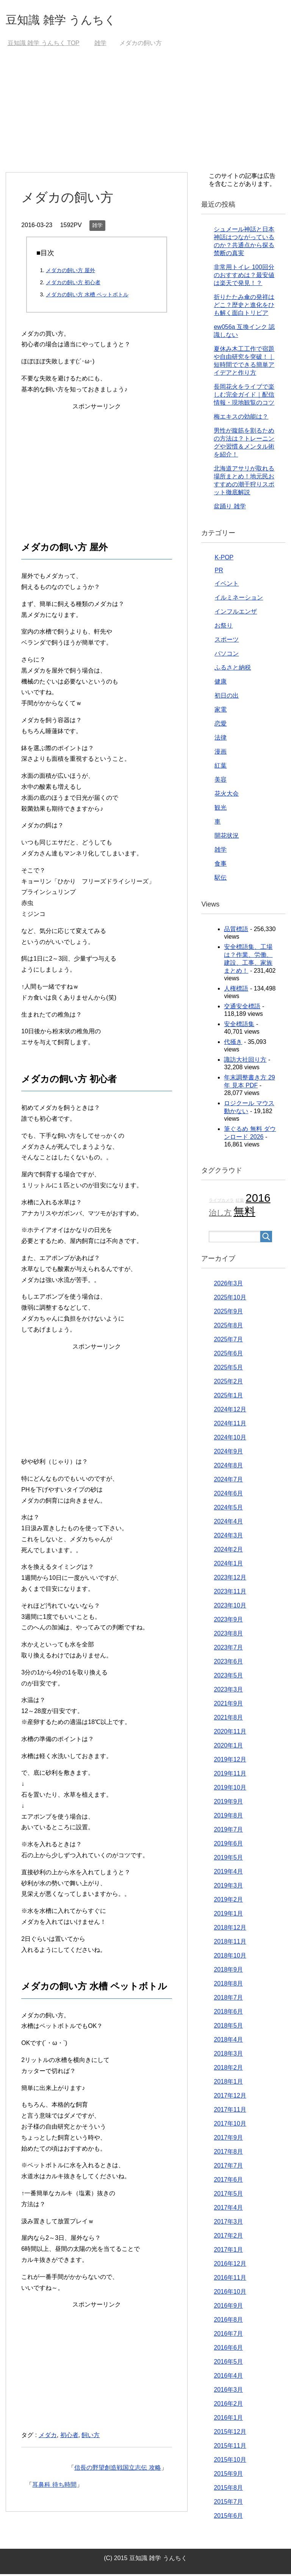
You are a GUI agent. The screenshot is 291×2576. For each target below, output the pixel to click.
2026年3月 (228, 1285)
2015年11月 (230, 2447)
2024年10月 (230, 1439)
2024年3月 (228, 1537)
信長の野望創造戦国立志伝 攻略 (117, 2469)
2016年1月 (228, 2419)
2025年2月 (228, 1383)
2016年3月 (228, 2391)
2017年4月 (228, 2209)
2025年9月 (228, 1313)
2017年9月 (228, 2139)
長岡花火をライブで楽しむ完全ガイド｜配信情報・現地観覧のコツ (244, 396)
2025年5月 (228, 1369)
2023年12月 (230, 1579)
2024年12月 (230, 1411)
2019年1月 (228, 1915)
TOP (44, 45)
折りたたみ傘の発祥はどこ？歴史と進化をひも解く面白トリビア (244, 307)
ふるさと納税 (232, 669)
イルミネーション (238, 599)
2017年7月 (228, 2167)
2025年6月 (228, 1355)
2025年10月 (230, 1299)
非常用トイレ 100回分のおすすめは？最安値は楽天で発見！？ (244, 277)
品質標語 (236, 931)
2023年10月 (230, 1607)
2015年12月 (230, 2433)
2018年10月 (230, 1957)
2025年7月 (228, 1341)
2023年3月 (228, 1691)
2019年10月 (230, 1789)
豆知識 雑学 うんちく (72, 20)
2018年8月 (228, 1985)
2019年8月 (228, 1817)
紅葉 (220, 767)
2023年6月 (228, 1663)
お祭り (223, 627)
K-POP (223, 559)
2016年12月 (230, 2265)
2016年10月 (230, 2293)
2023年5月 (228, 1677)
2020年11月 (230, 1733)
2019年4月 (228, 1873)
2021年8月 (228, 1719)
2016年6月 (228, 2349)
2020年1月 (228, 1747)
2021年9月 (228, 1705)
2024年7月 (228, 1481)
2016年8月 (228, 2321)
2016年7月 (228, 2335)
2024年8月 (228, 1467)
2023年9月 (228, 1621)
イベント (226, 585)
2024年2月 (228, 1551)
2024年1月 (228, 1565)
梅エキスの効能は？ (241, 418)
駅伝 (220, 879)
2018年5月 (228, 2027)
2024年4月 (228, 1523)
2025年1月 (228, 1397)
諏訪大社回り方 (245, 1061)
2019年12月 (230, 1761)
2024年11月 (230, 1425)
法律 (220, 739)
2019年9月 (228, 1803)
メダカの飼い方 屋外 (70, 272)
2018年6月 (228, 2013)
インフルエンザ (235, 613)
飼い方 (90, 2437)
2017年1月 (228, 2251)
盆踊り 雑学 (230, 508)
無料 (244, 1213)
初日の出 (226, 697)
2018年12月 (230, 1929)
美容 (220, 781)
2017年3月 (228, 2223)
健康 (220, 683)
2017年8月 (228, 2153)
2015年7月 (228, 2503)
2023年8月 (228, 1635)
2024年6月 (228, 1495)
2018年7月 (228, 1999)
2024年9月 (228, 1453)
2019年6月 (228, 1845)
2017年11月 (230, 2111)
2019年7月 (228, 1831)
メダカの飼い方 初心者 (73, 284)
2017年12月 (230, 2097)
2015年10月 (230, 2461)
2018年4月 (228, 2041)
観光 (220, 809)
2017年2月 (228, 2237)
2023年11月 (230, 1593)
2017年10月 (230, 2125)
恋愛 (220, 725)
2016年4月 (228, 2377)
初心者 (69, 2437)
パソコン (226, 655)
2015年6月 (228, 2517)
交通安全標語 (242, 1008)
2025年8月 (228, 1327)
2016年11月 (230, 2279)
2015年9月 (228, 2475)
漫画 (220, 753)
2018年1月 (228, 2083)
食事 (220, 865)
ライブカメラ (221, 1202)
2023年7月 (228, 1649)
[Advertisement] (145, 117)
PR (218, 572)
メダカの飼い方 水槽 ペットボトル (87, 296)
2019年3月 (228, 1887)
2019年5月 (228, 1859)
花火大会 (226, 795)
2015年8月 (228, 2489)
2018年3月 (228, 2055)
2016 (258, 1199)
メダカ (48, 2437)
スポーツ (226, 641)
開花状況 (226, 837)
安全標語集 (239, 1026)
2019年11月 (230, 1775)
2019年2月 (228, 1901)
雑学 (97, 227)
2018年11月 (230, 1943)
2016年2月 (228, 2405)
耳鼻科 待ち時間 (54, 2486)
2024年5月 (228, 1509)
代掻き (233, 1043)
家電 (220, 711)
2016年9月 (228, 2307)
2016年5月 (228, 2363)
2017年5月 (228, 2195)
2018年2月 (228, 2069)
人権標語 (236, 990)
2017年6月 (228, 2181)
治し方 (220, 1214)
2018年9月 (228, 1971)
